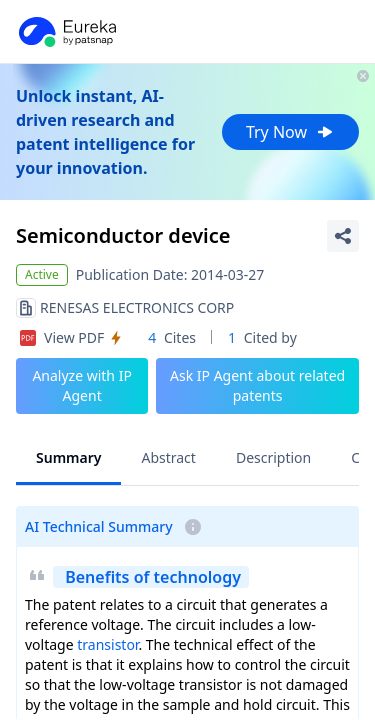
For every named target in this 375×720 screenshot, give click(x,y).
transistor (107, 644)
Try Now (290, 132)
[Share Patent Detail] (343, 236)
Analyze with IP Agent (82, 385)
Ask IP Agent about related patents (257, 385)
